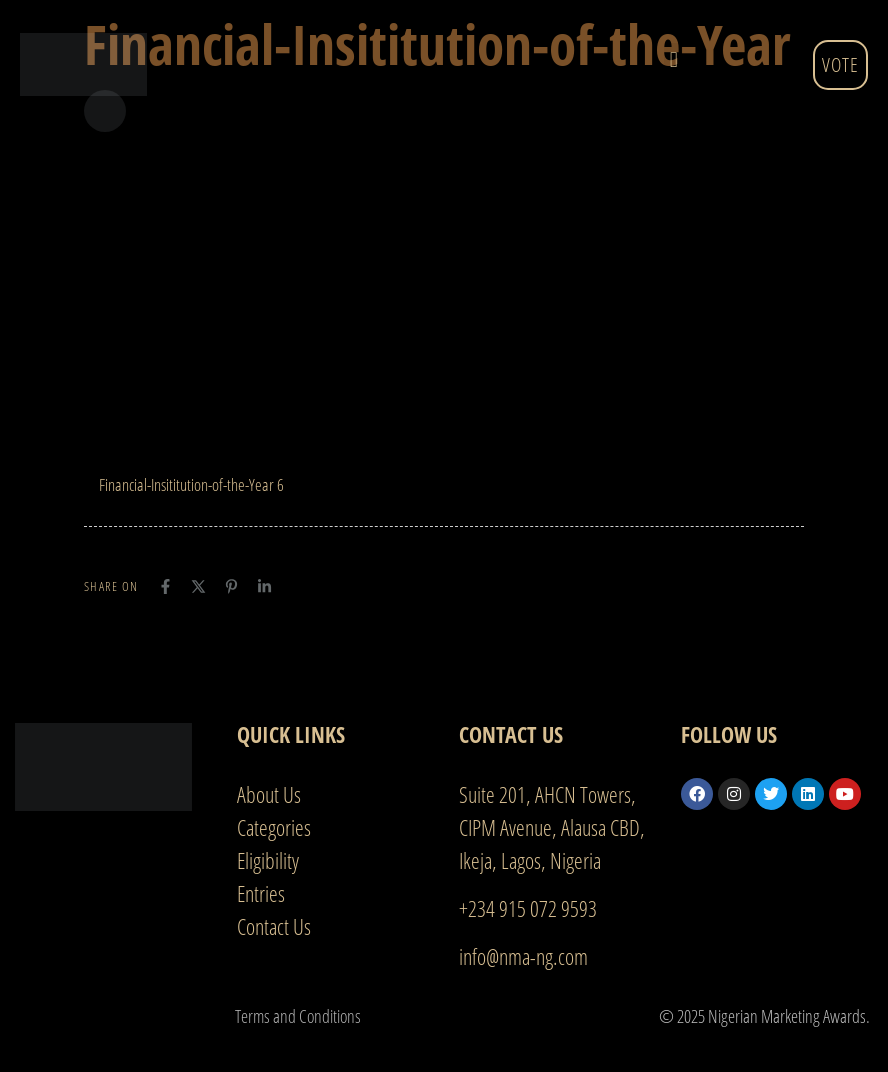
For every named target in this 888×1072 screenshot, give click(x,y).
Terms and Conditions (298, 1016)
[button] (673, 59)
